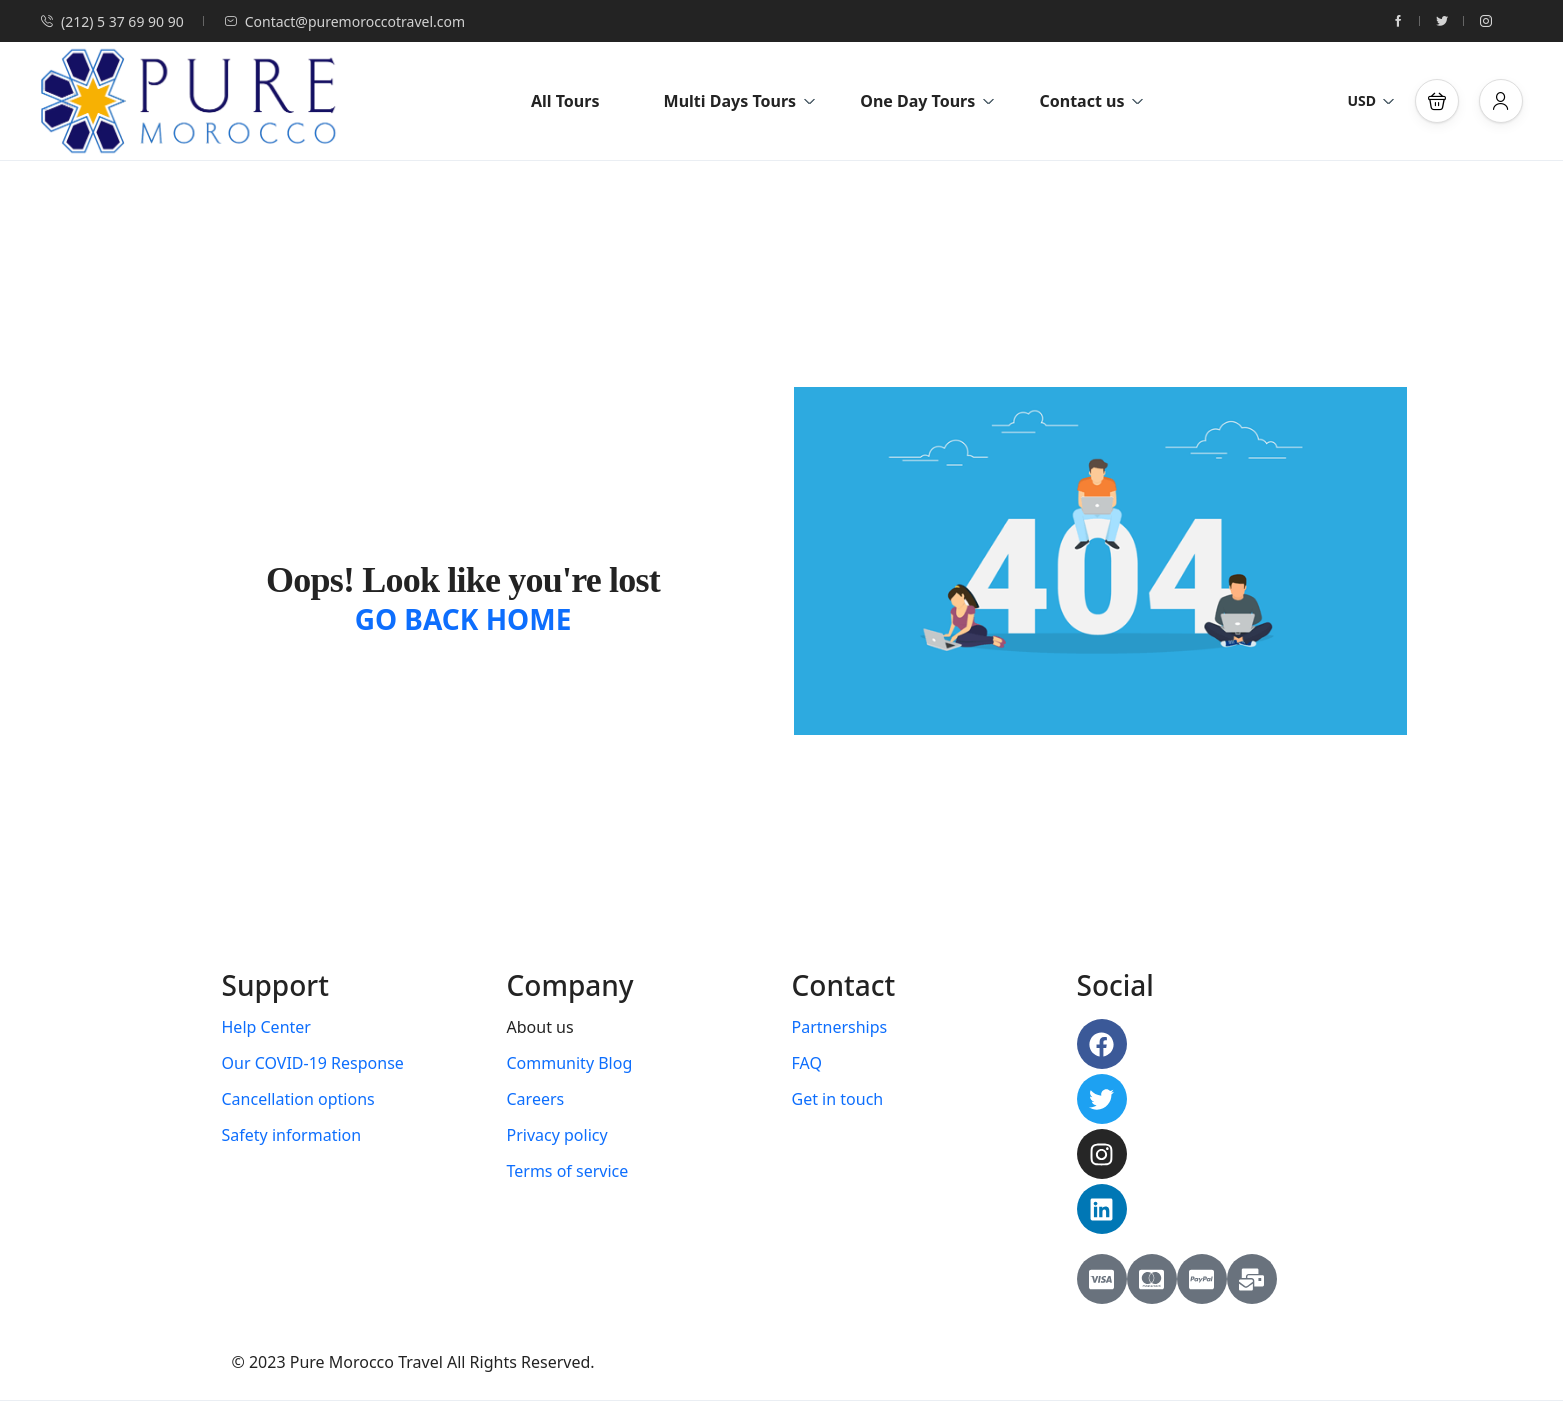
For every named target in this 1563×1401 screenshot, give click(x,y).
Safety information (292, 1135)
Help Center (266, 1027)
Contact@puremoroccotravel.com (344, 21)
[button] (1437, 101)
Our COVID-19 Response (313, 1063)
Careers (536, 1099)
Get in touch (838, 1099)
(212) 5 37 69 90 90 (112, 21)
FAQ (807, 1063)
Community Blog (570, 1063)
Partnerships (840, 1027)
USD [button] (1371, 100)
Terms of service (568, 1171)
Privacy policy (557, 1135)
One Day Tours (927, 101)
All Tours (565, 101)
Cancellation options (298, 1099)
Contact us (1091, 101)
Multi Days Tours (740, 101)
